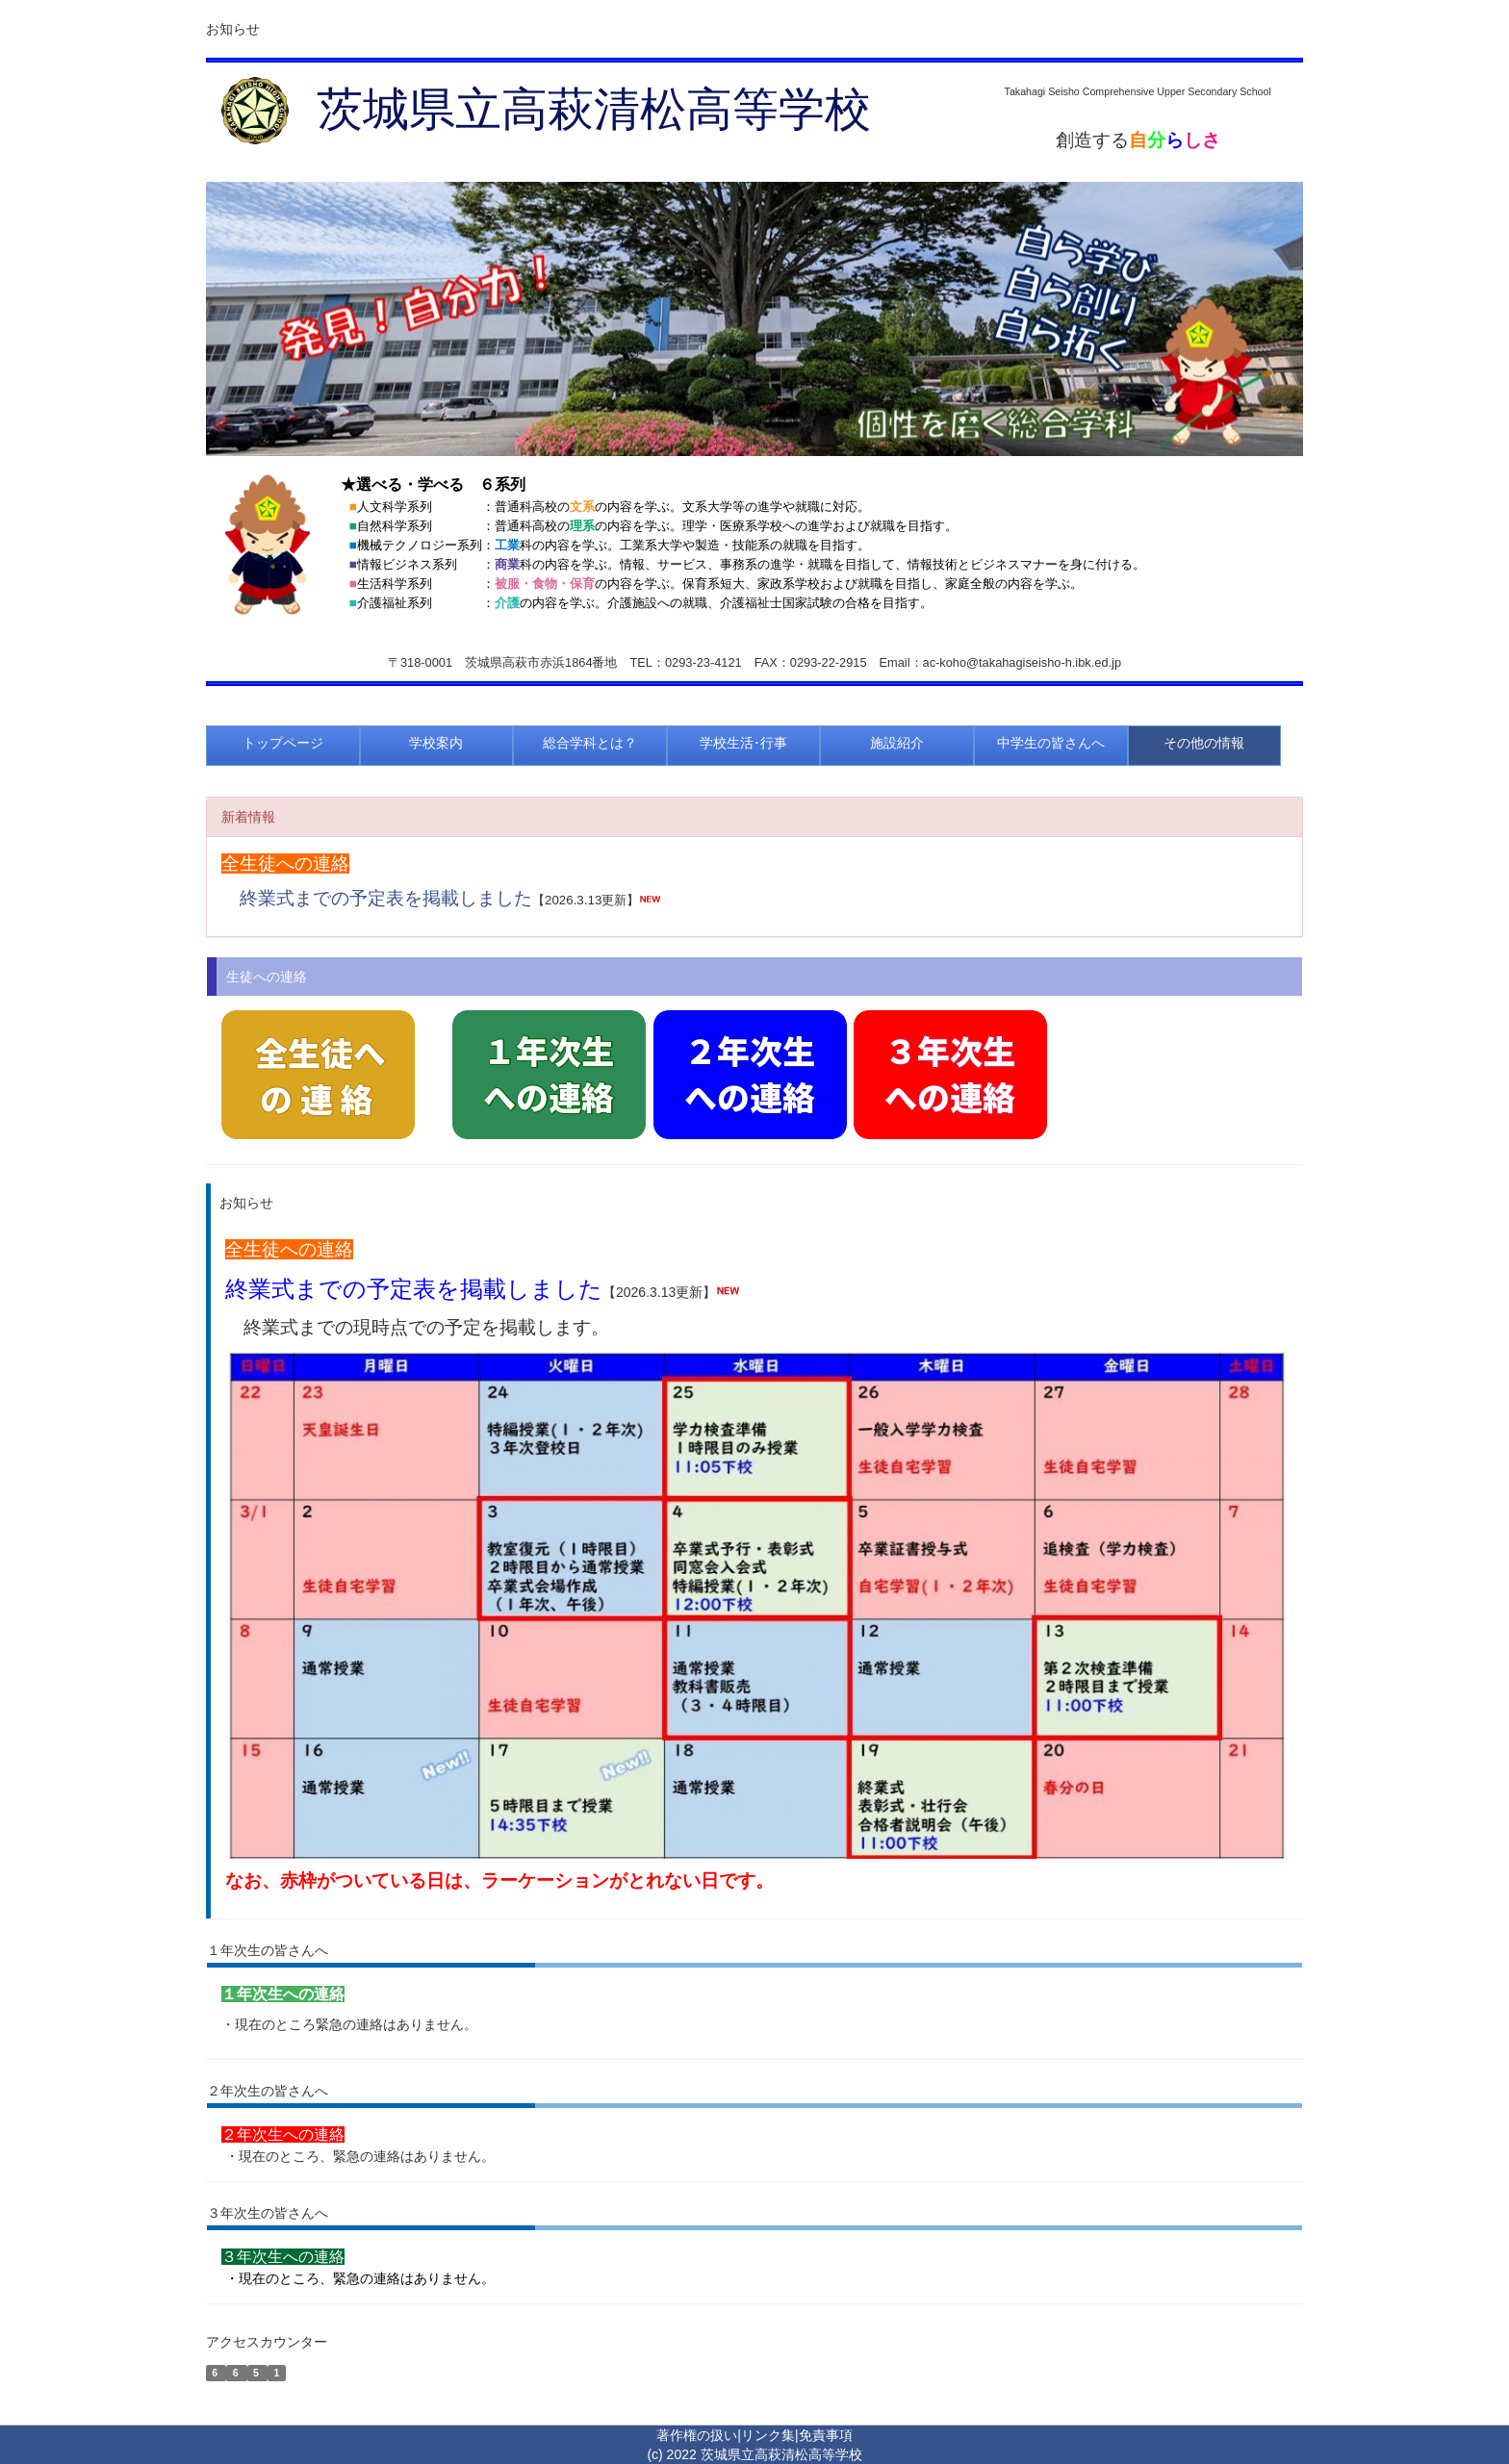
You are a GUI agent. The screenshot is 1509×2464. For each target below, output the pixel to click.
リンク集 (768, 2435)
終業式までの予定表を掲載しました (386, 898)
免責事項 (826, 2435)
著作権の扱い (696, 2435)
